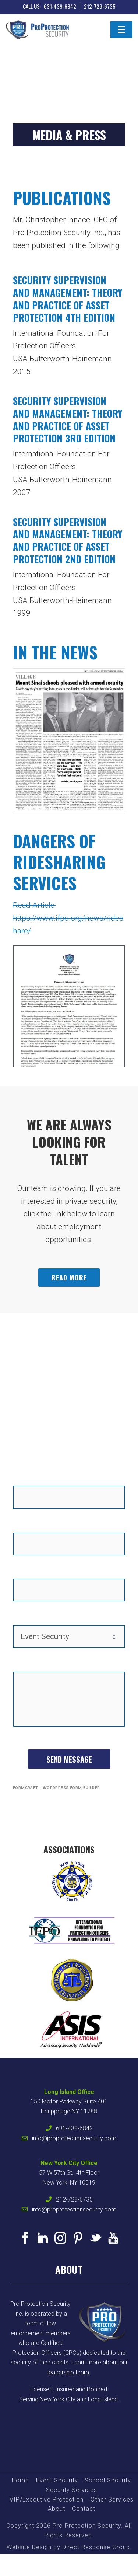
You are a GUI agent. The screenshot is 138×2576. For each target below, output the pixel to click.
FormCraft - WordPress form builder (56, 1787)
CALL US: (32, 6)
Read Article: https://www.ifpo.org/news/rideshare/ (68, 918)
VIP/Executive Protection (47, 2499)
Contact (83, 2508)
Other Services (112, 2499)
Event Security (57, 2480)
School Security (108, 2480)
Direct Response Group (96, 2547)
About (56, 2508)
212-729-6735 (100, 6)
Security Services (71, 2489)
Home (20, 2480)
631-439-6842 (60, 6)
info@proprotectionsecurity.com (74, 2138)
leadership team (68, 2372)
